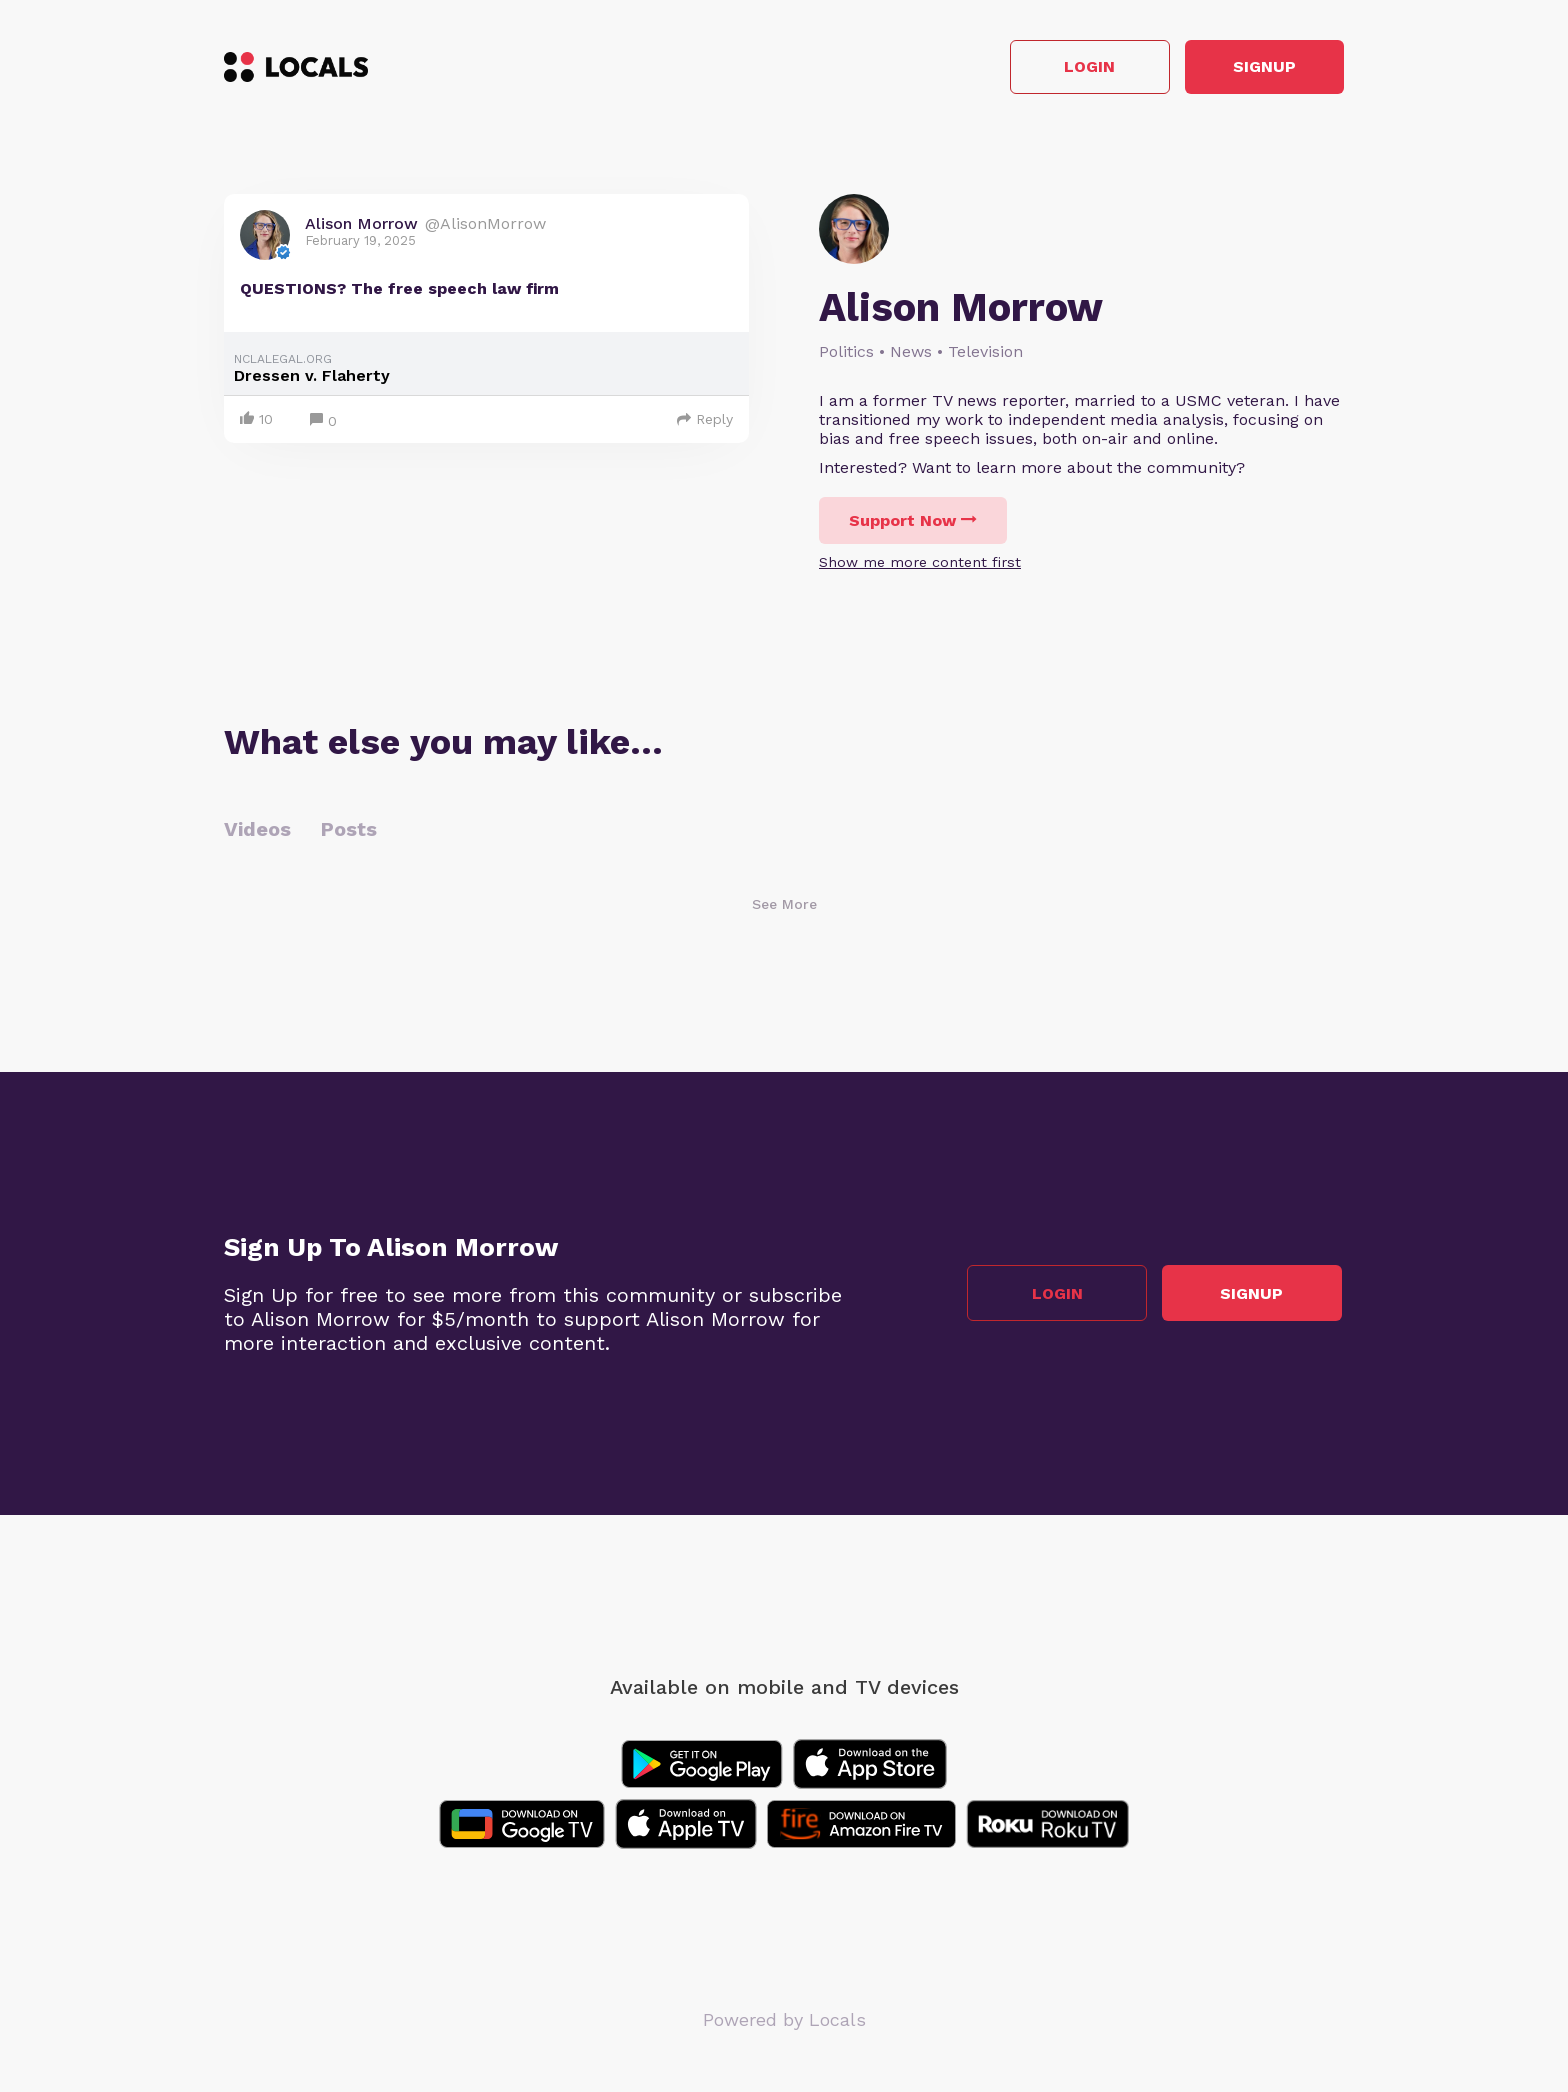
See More (784, 906)
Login (1059, 68)
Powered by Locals (784, 2021)
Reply (705, 421)
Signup (1254, 68)
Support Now (913, 522)
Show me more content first (920, 564)
